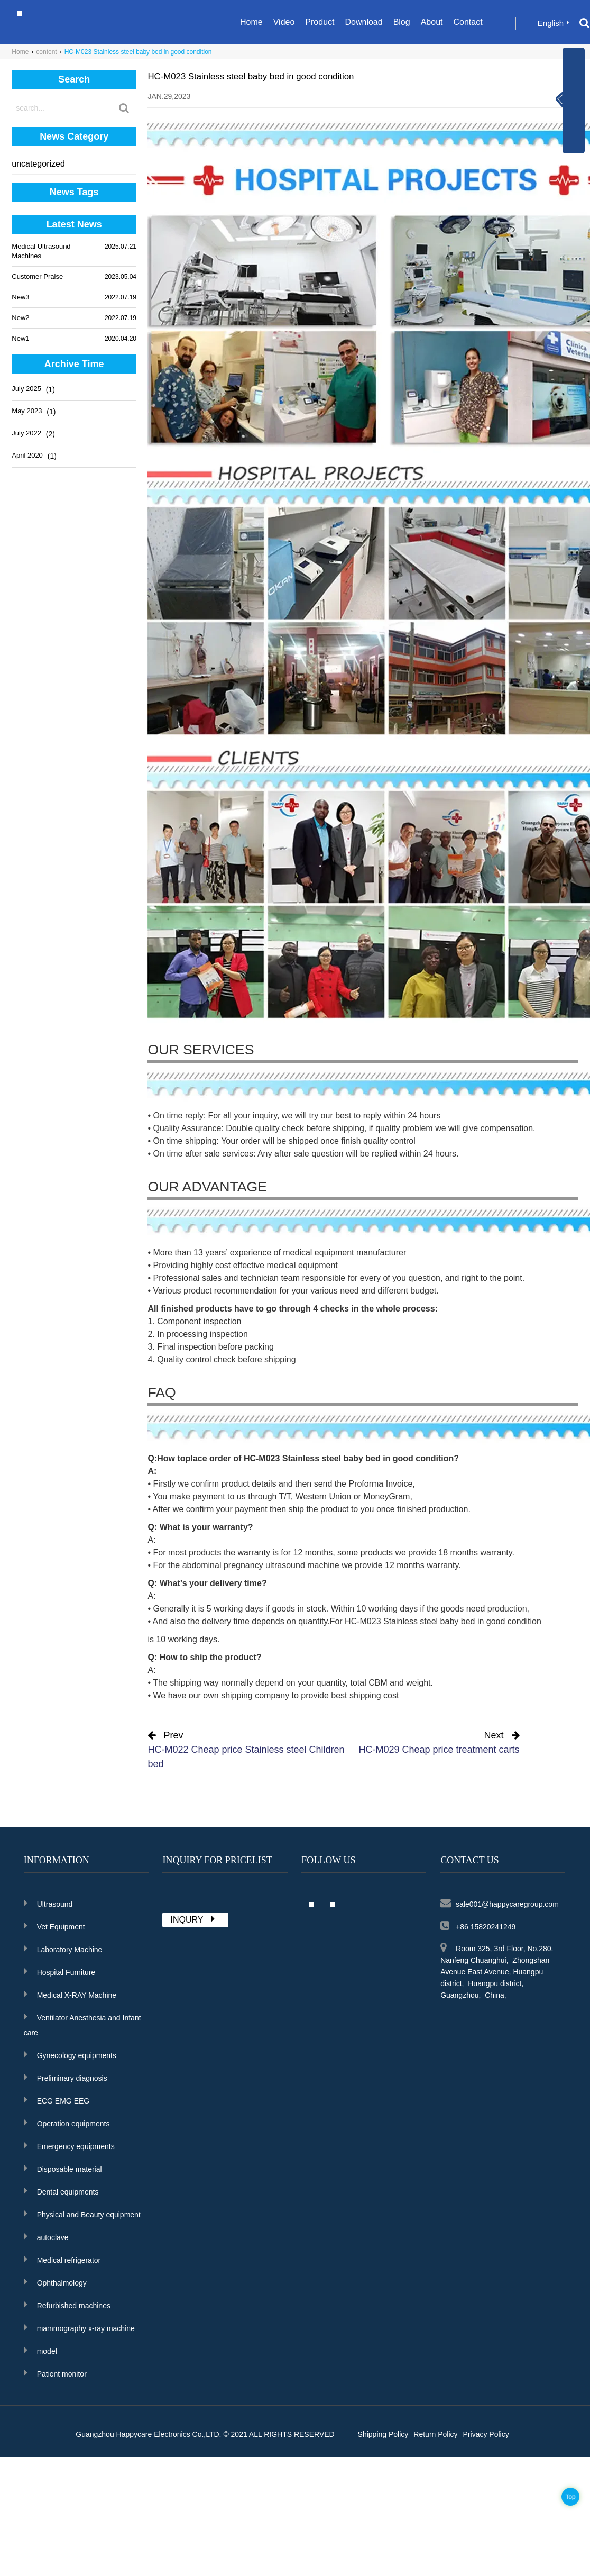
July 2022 (26, 433)
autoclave (46, 2236)
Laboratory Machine (63, 1948)
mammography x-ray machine (79, 2327)
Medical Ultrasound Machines (41, 251)
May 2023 (27, 411)
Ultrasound (48, 1903)
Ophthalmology (55, 2282)
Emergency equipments (69, 2145)
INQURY (194, 1919)
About (432, 21)
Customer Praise (37, 276)
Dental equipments (61, 2191)
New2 (20, 318)
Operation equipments (67, 2122)
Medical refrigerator (62, 2259)
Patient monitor (55, 2373)
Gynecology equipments (70, 2054)
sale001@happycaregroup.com (499, 1903)
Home (251, 21)
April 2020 (27, 455)
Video (284, 21)
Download (363, 21)
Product (319, 21)
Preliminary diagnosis (65, 2077)
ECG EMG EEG (57, 2100)
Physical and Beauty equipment (82, 2213)
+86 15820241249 (477, 1925)
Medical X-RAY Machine (70, 1994)
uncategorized (38, 163)
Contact (467, 21)
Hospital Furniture (60, 1971)
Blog (401, 21)
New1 (20, 338)
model (40, 2350)
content (46, 52)
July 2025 (26, 389)
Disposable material (63, 2168)
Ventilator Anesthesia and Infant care (82, 2024)
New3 (20, 297)
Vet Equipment (54, 1925)
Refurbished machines (67, 2304)
